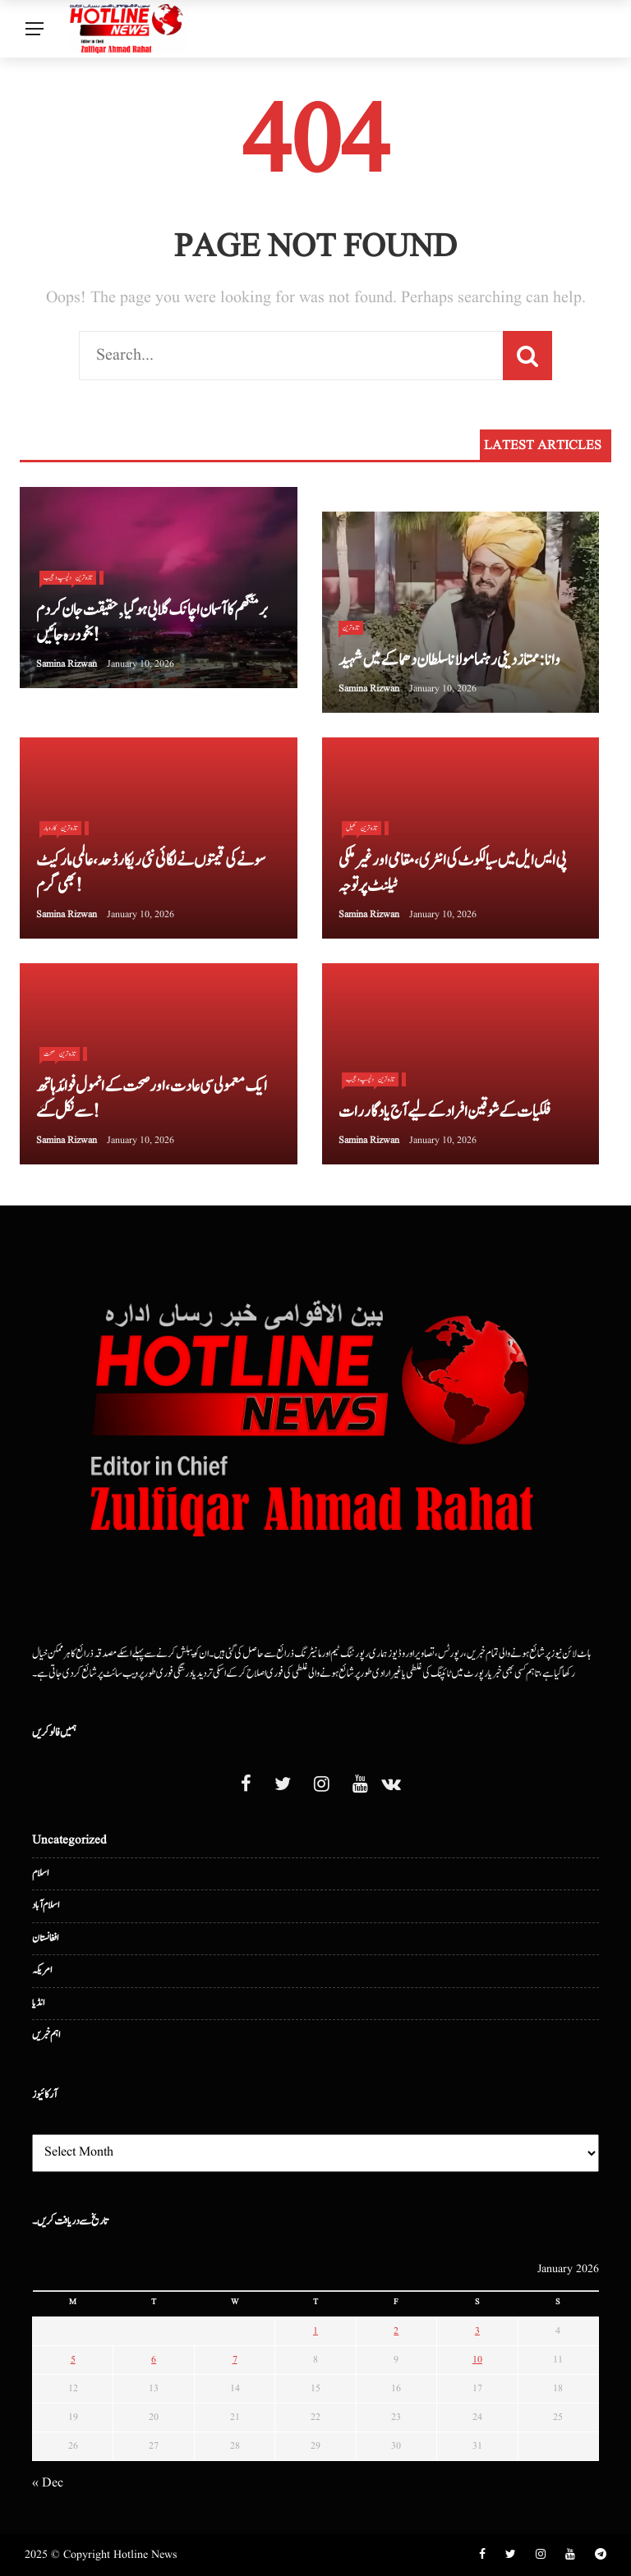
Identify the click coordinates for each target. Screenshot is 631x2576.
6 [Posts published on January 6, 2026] (153, 2360)
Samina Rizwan (66, 664)
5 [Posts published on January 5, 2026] (73, 2360)
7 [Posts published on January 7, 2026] (235, 2360)
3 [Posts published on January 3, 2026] (477, 2331)
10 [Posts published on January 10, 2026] (477, 2360)
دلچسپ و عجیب (360, 1079)
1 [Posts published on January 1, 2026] (315, 2331)
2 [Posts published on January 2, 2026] (396, 2331)
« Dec (47, 2483)
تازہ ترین (84, 577)
